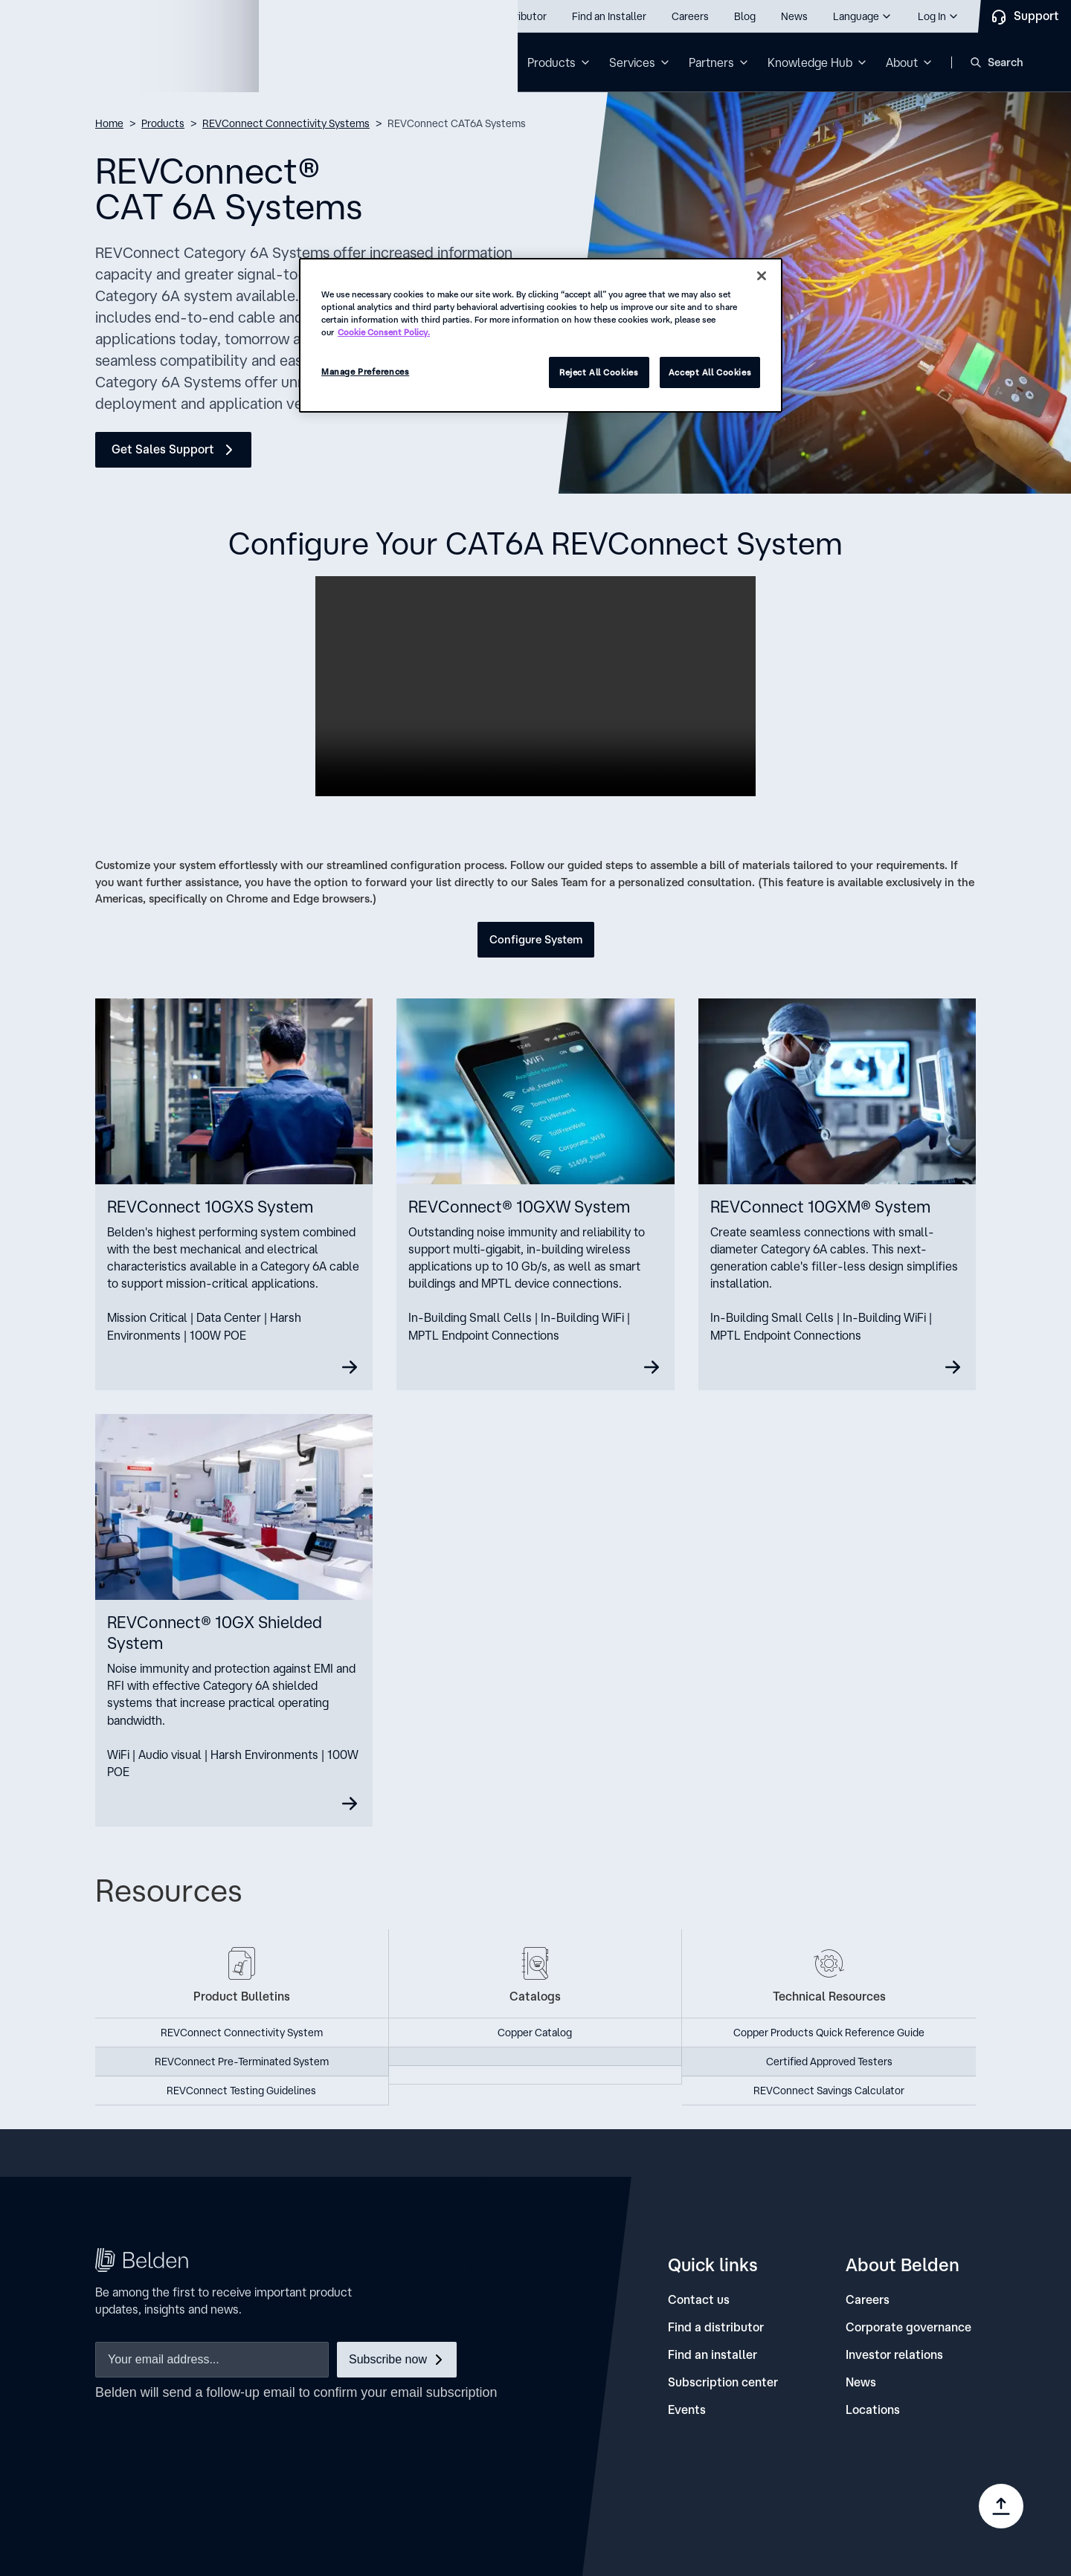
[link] (715, 2492)
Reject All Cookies (598, 372)
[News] (861, 2382)
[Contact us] (699, 2300)
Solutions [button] (468, 62)
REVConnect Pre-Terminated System (242, 2061)
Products (162, 123)
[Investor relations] (894, 2355)
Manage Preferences (365, 371)
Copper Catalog (535, 2032)
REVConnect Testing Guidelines (241, 2090)
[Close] (761, 275)
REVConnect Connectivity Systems (286, 123)
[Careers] (868, 2300)
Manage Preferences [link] (882, 2516)
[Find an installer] (712, 2355)
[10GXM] (837, 1194)
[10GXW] (535, 1194)
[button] (862, 16)
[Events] (687, 2410)
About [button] (902, 62)
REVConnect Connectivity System (242, 2032)
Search (1005, 62)
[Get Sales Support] (173, 450)
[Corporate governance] (908, 2327)
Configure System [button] (535, 939)
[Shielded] (234, 1620)
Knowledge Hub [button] (810, 62)
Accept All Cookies (710, 372)
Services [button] (632, 62)
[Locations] (873, 2410)
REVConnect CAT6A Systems (456, 123)
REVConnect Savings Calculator (828, 2090)
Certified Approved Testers (829, 2061)
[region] (540, 335)
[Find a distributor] (716, 2327)
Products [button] (551, 62)
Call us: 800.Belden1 (96, 16)
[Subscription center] (723, 2382)
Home (109, 123)
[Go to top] (1001, 2506)
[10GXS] (234, 1194)
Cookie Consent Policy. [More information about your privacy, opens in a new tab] (384, 332)
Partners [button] (711, 62)
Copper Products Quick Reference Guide (828, 2032)
